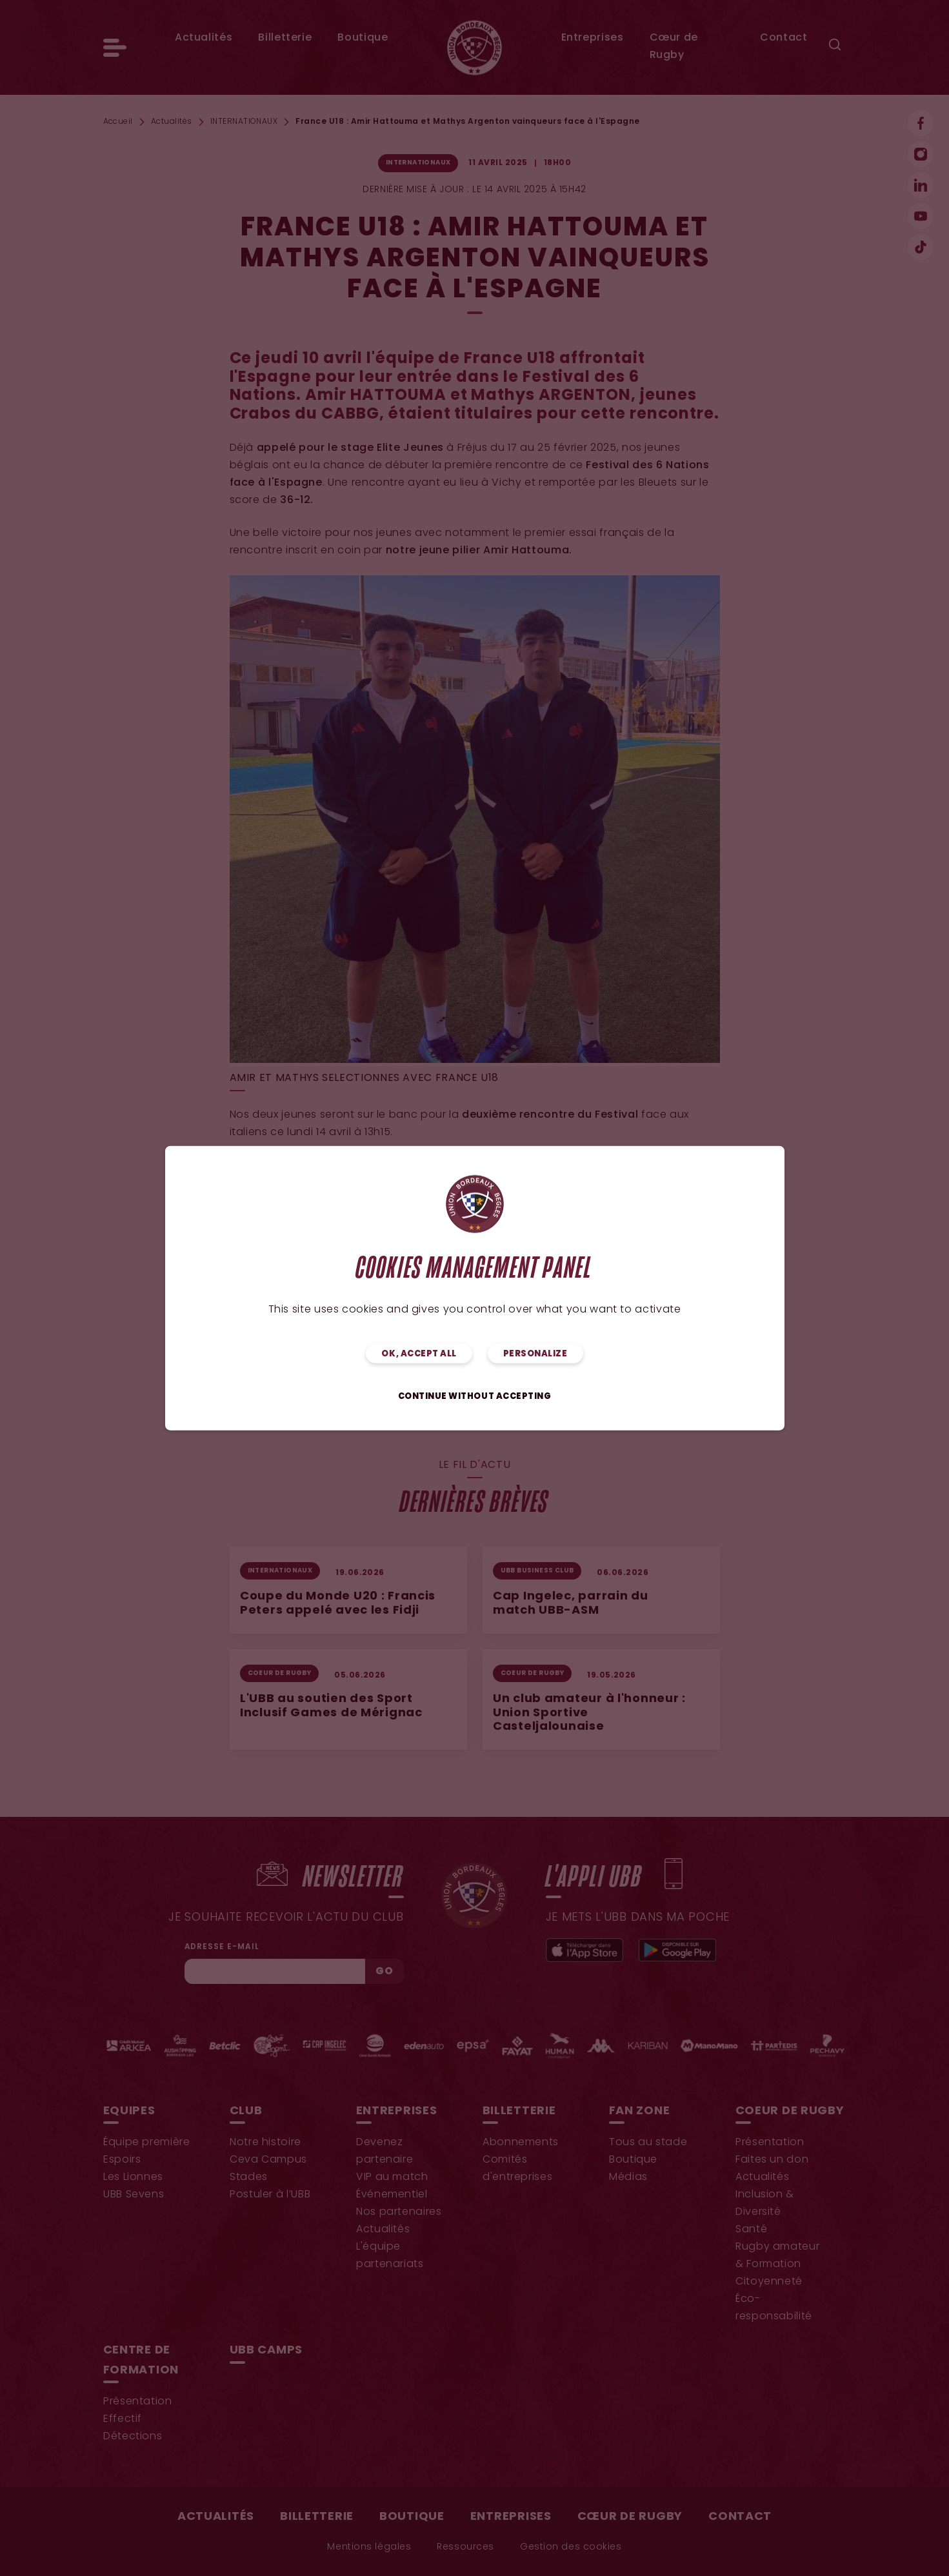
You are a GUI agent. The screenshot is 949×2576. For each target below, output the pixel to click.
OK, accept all (418, 1353)
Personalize (535, 1353)
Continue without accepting (475, 1396)
